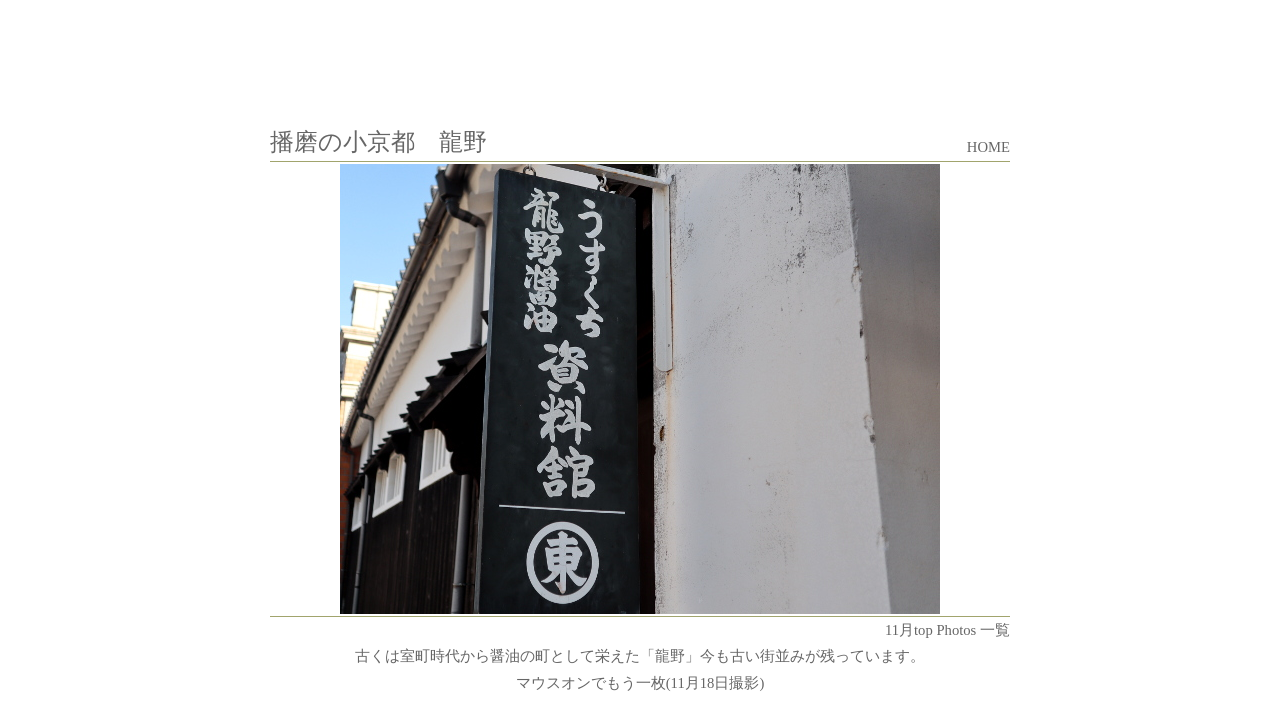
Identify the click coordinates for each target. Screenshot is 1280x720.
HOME (988, 147)
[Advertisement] (640, 53)
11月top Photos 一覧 (947, 630)
